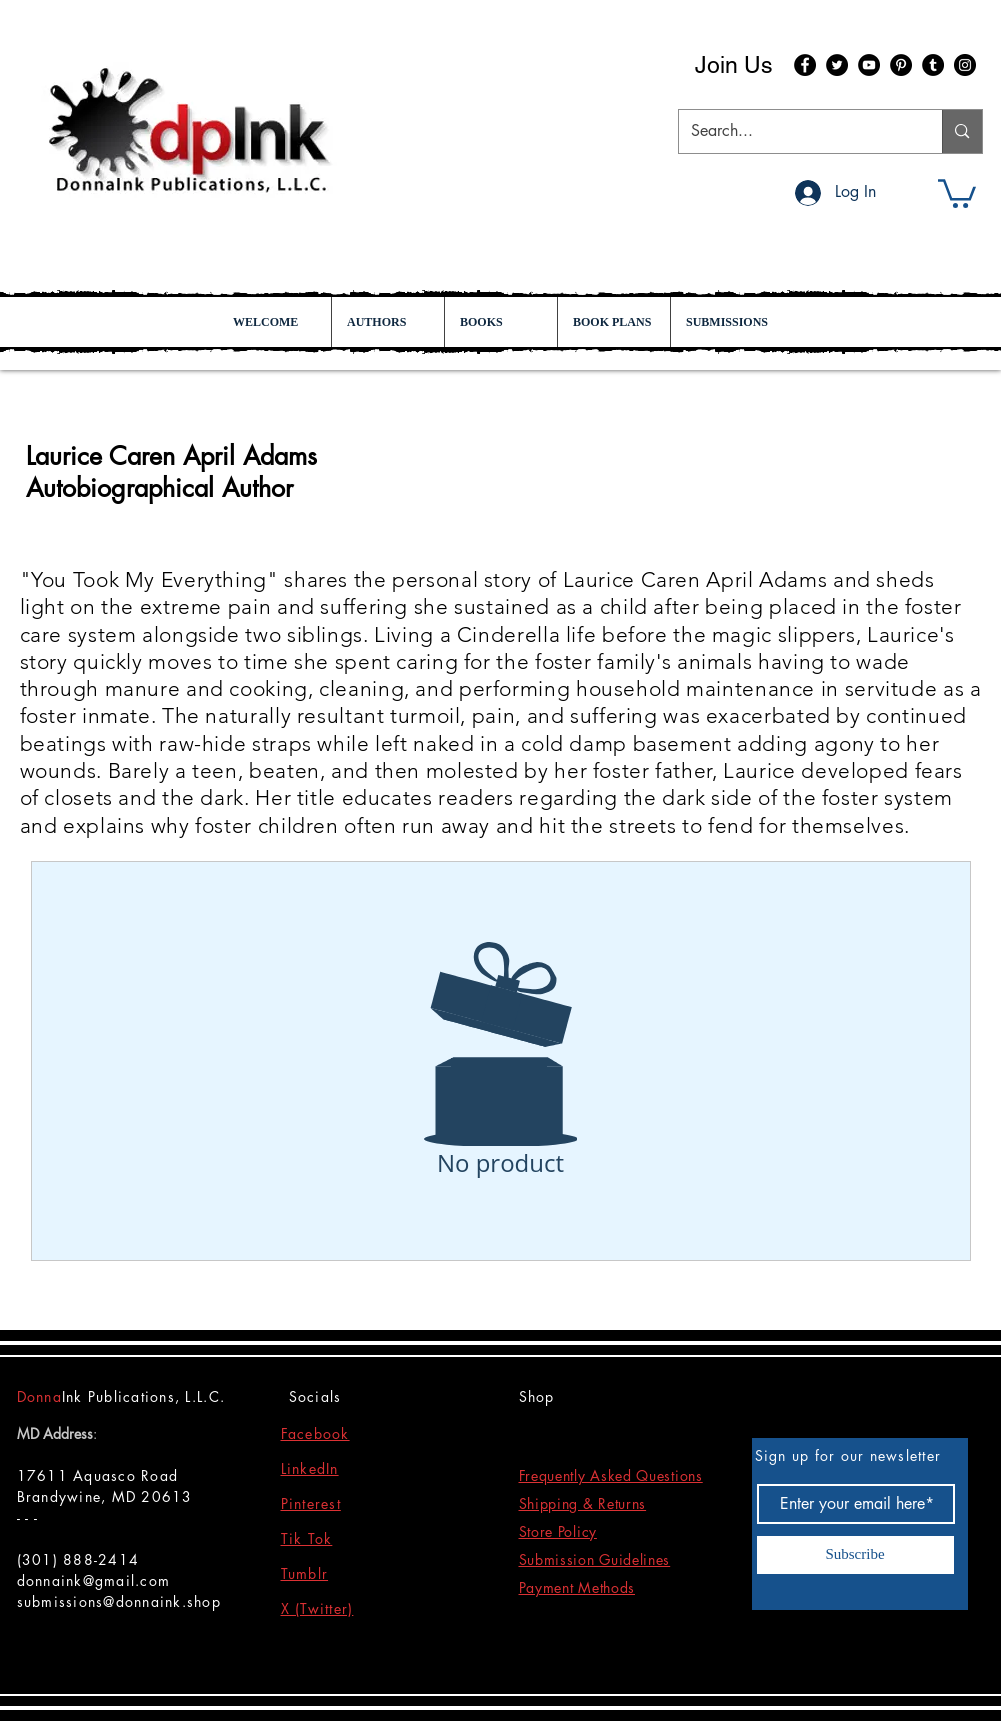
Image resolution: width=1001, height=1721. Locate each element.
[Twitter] (837, 65)
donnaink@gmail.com (94, 1580)
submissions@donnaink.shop (119, 1601)
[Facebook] (805, 65)
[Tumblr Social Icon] (933, 65)
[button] (957, 192)
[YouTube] (869, 65)
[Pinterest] (901, 65)
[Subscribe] (855, 1555)
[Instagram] (965, 65)
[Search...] (796, 131)
